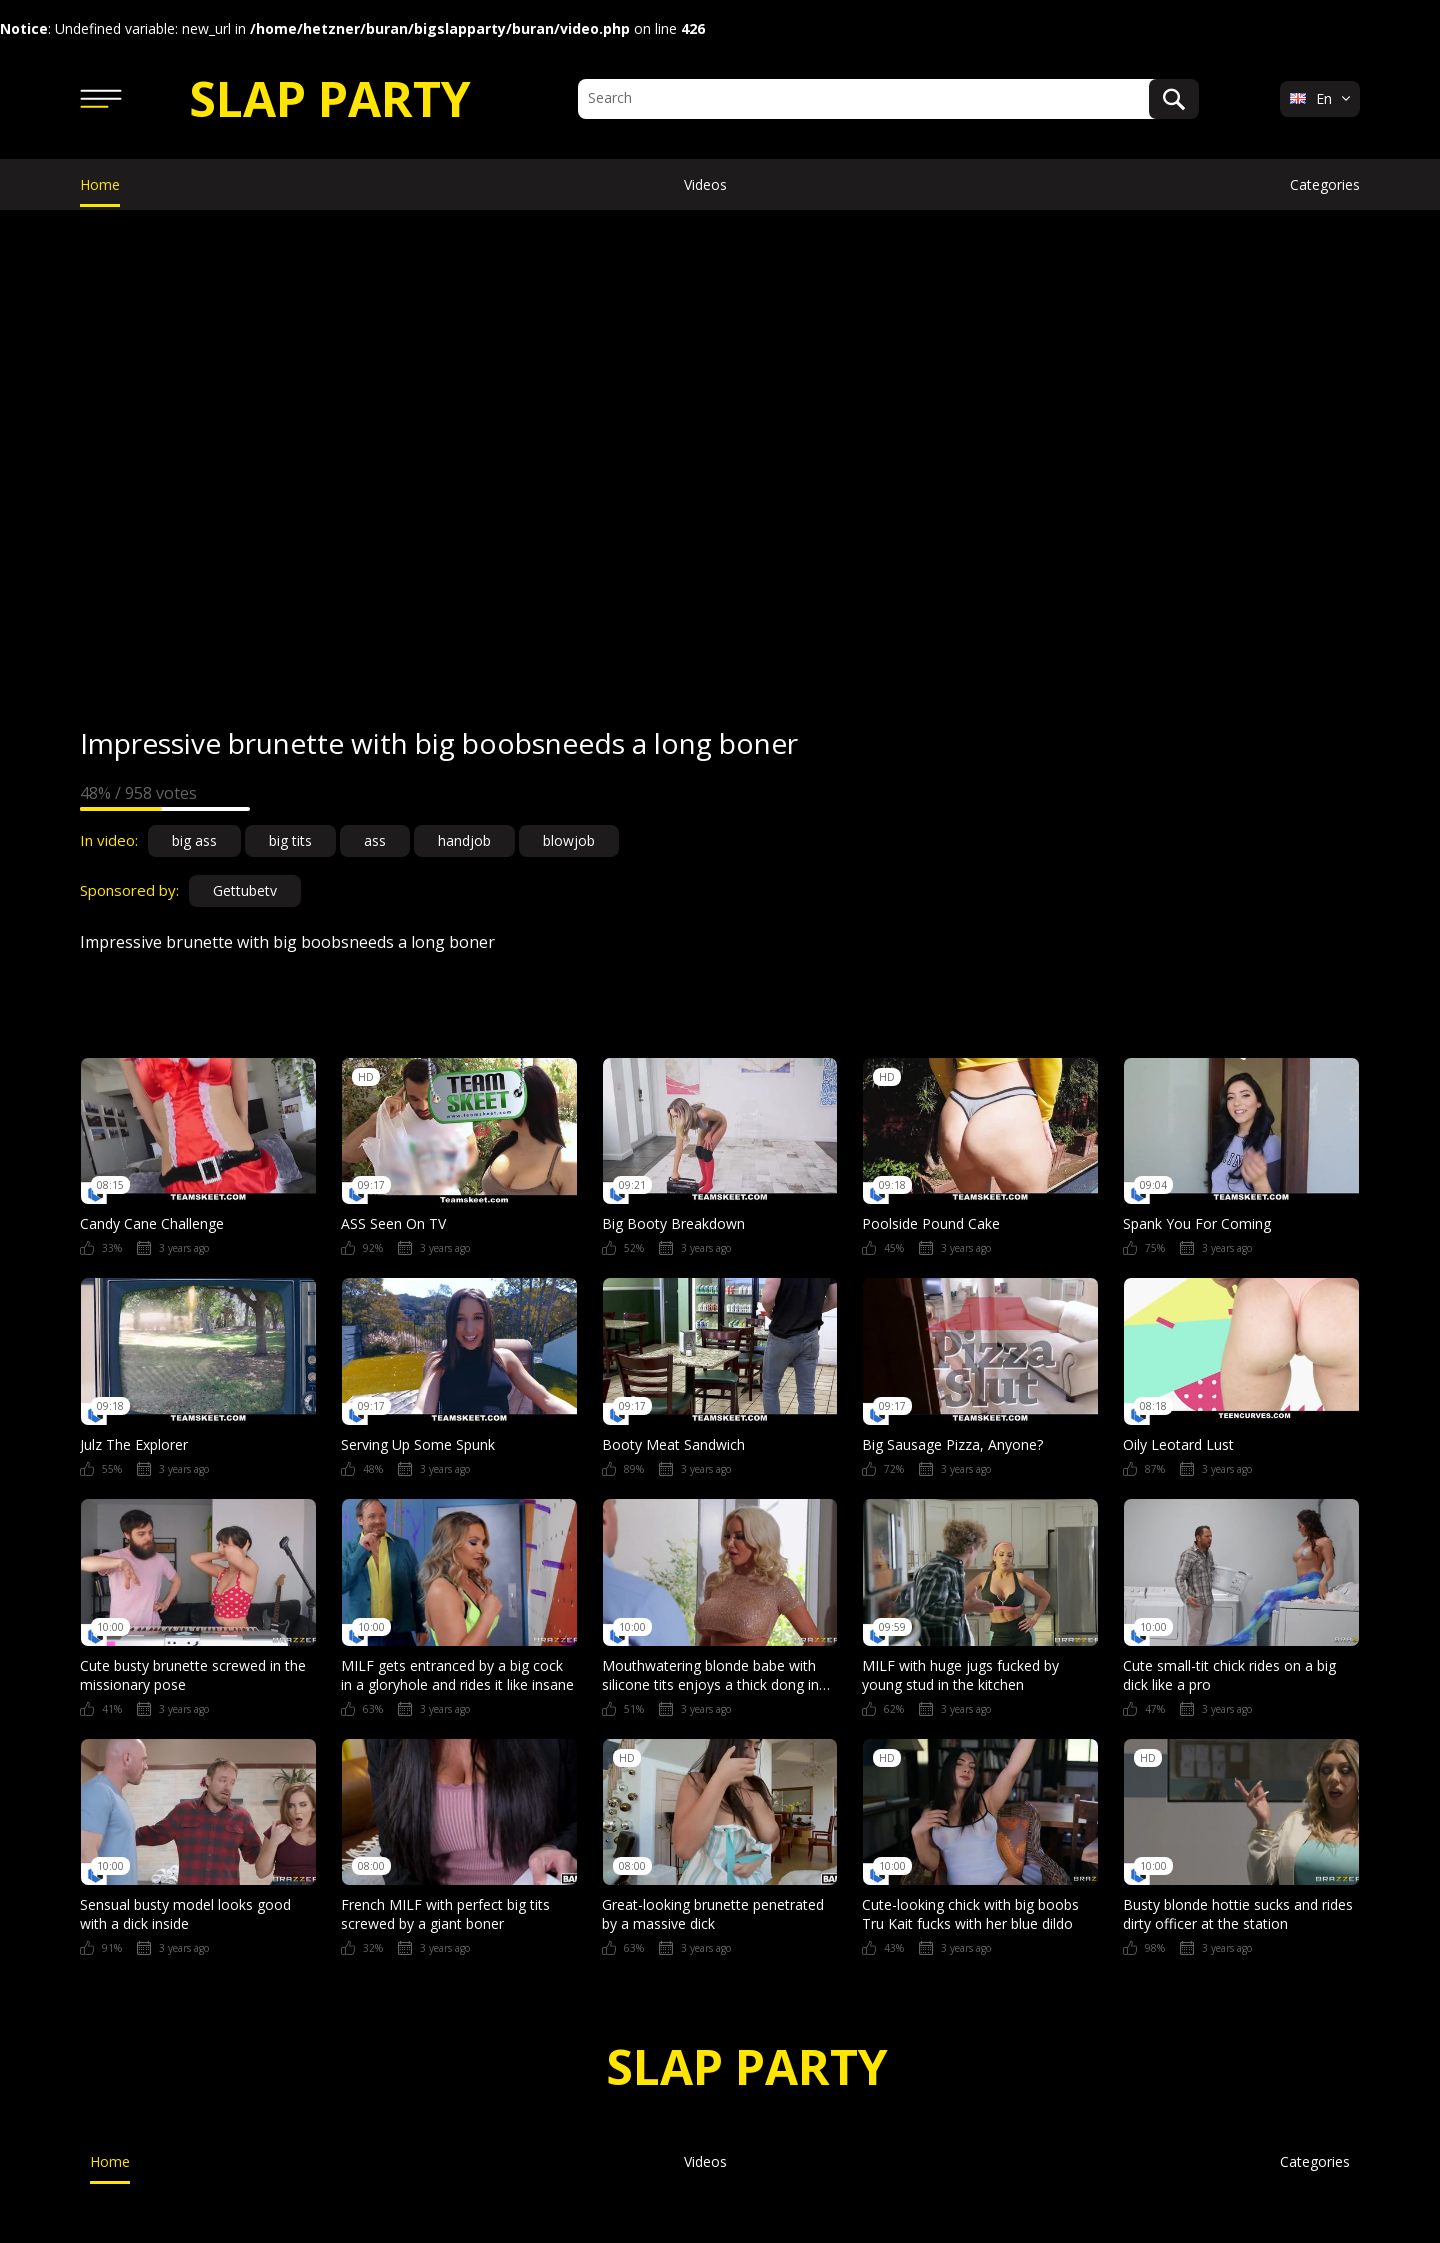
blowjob (569, 840)
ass (375, 840)
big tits (290, 840)
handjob (464, 840)
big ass (194, 840)
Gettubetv (245, 890)
